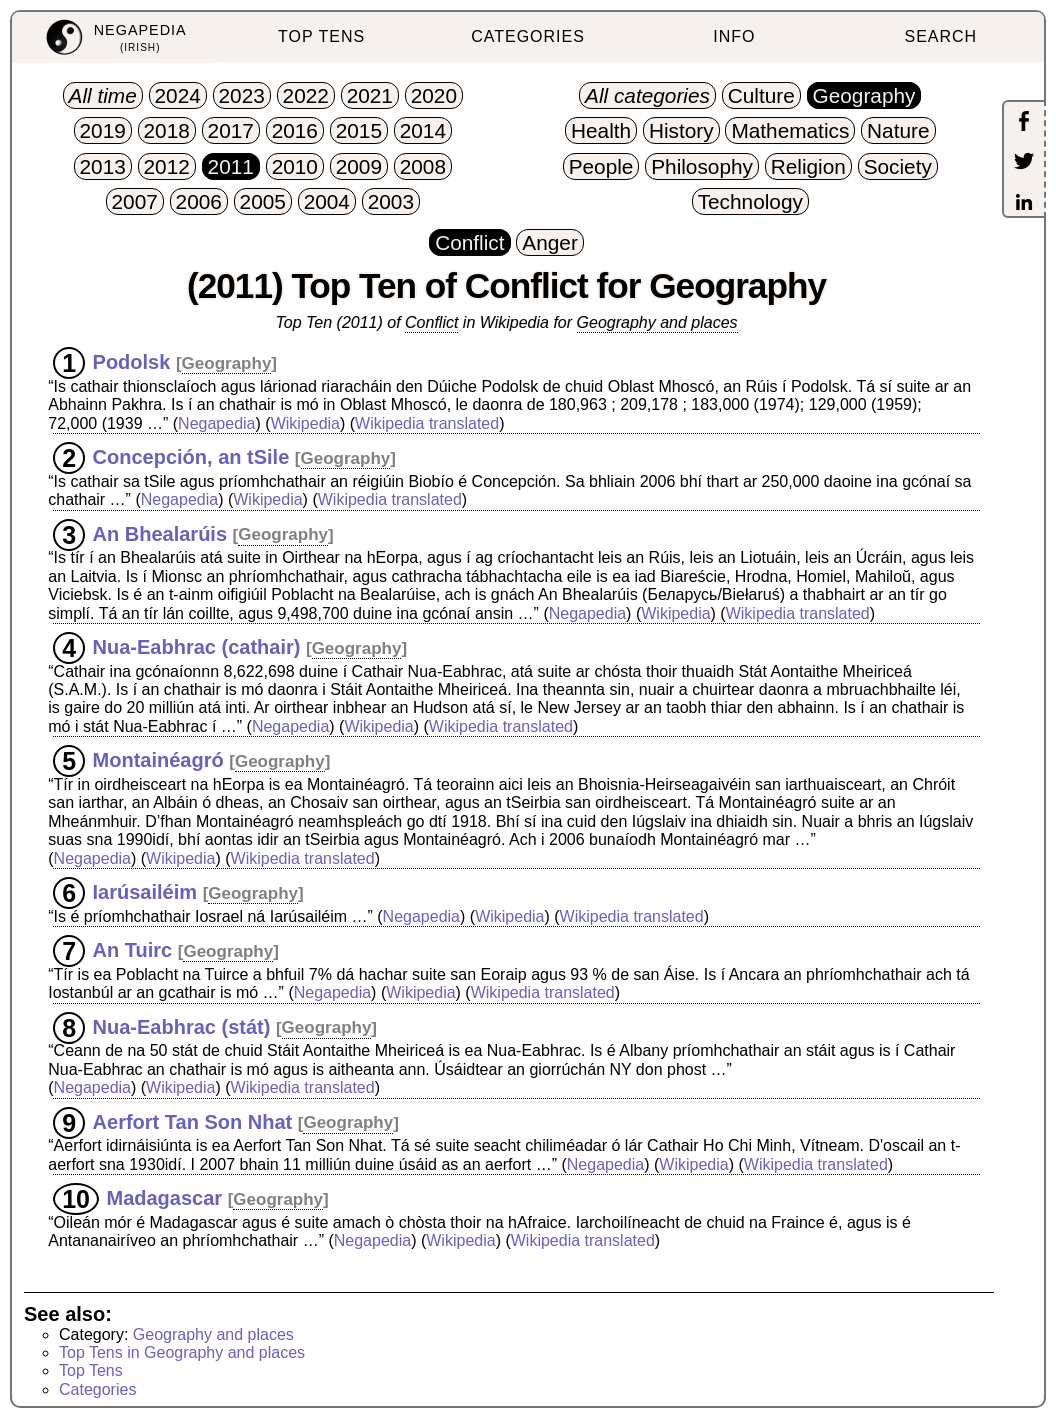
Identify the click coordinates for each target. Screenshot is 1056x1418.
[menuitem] (115, 37)
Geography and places (657, 322)
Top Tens (91, 1370)
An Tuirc (133, 950)
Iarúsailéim (145, 892)
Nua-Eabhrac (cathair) (197, 647)
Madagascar (164, 1198)
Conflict (431, 322)
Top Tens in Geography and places (182, 1352)
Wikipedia (305, 423)
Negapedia (216, 423)
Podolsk (132, 362)
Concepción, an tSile (191, 457)
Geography (227, 363)
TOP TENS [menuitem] (321, 36)
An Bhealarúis (160, 533)
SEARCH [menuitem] (940, 36)
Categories (97, 1389)
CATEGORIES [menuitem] (528, 36)
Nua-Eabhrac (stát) (182, 1026)
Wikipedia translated (427, 423)
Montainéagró (158, 760)
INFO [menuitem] (734, 36)
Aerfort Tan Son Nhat (193, 1121)
